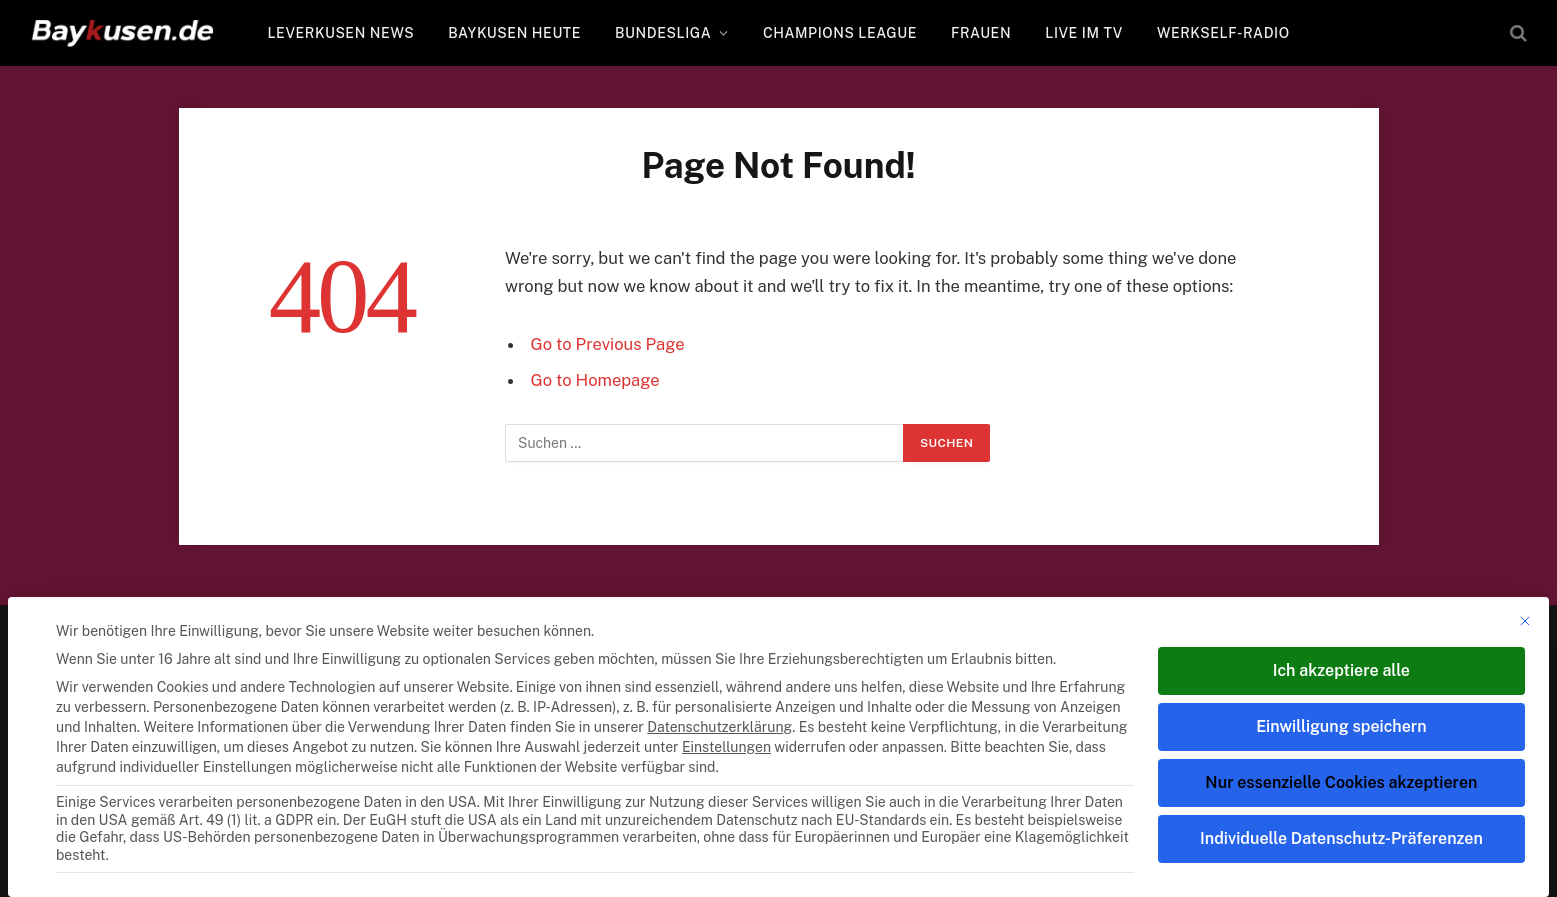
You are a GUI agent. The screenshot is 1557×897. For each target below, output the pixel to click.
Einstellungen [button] (726, 747)
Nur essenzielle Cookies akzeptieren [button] (1341, 782)
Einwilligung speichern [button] (1341, 726)
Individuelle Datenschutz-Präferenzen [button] (1341, 838)
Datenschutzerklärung (719, 727)
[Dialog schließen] (1525, 621)
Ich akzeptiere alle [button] (1341, 670)
